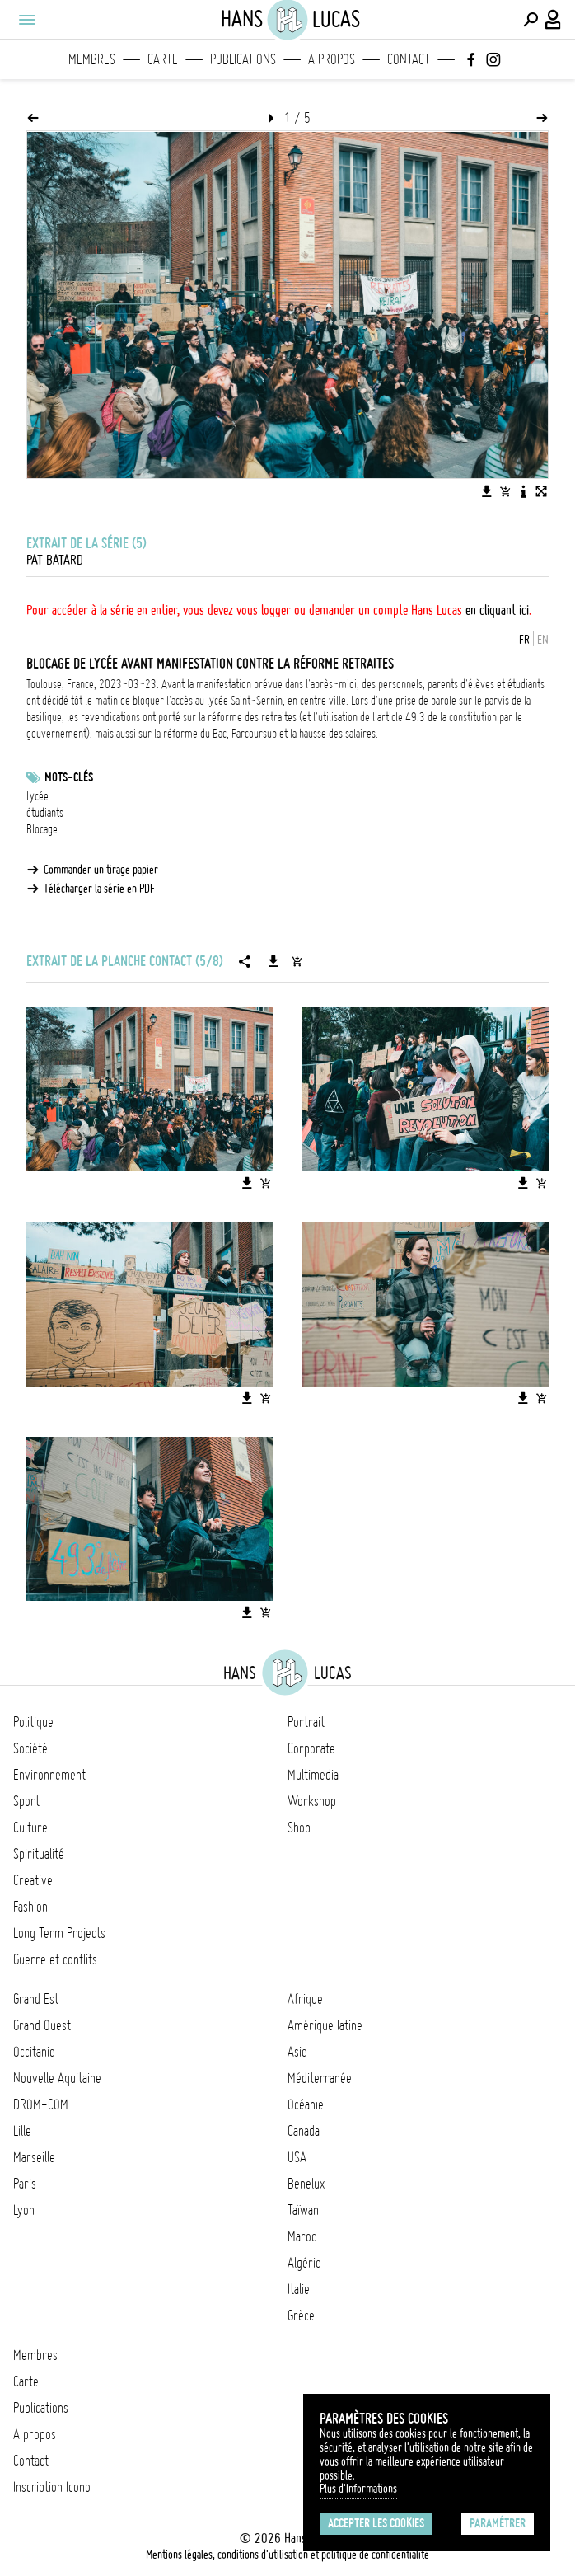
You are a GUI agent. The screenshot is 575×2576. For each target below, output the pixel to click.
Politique (33, 1722)
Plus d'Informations (358, 2488)
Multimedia (313, 1775)
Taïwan (303, 2210)
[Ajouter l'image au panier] (505, 491)
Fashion (30, 1906)
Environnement (49, 1775)
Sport (26, 1801)
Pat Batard (54, 559)
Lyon (24, 2210)
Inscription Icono (52, 2487)
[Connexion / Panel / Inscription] (553, 19)
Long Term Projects (59, 1933)
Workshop (312, 1801)
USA (297, 2157)
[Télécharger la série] (273, 961)
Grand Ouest (42, 2025)
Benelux (306, 2183)
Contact (408, 59)
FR (524, 639)
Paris (24, 2183)
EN (543, 639)
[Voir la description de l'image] (523, 491)
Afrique (305, 1999)
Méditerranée (320, 2078)
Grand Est (35, 1999)
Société (30, 1748)
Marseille (34, 2157)
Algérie (304, 2263)
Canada (304, 2131)
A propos (331, 59)
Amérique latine (325, 2025)
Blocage (42, 829)
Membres (91, 59)
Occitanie (34, 2051)
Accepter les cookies (376, 2523)
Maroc (302, 2236)
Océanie (306, 2104)
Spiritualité (38, 1854)
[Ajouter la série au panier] (296, 961)
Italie (299, 2289)
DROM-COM (40, 2104)
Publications (243, 59)
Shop (299, 1827)
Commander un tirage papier (101, 869)
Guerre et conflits (55, 1959)
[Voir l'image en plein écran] (541, 491)
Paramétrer (498, 2523)
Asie (297, 2051)
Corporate (311, 1748)
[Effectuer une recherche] (530, 19)
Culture (30, 1827)
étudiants (44, 812)
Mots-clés (68, 777)
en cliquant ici (497, 610)
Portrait (306, 1722)
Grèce (301, 2315)
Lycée (37, 796)
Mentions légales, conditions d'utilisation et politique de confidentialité (287, 2554)
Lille (22, 2131)
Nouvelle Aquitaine (57, 2078)
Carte (162, 59)
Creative (33, 1880)
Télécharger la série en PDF (99, 888)
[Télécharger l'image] (486, 491)
